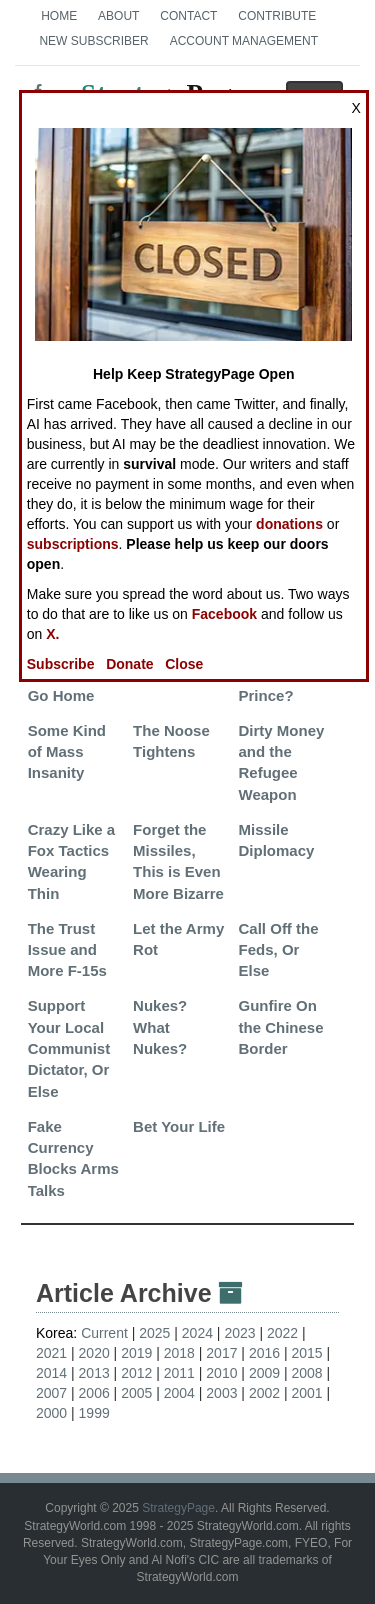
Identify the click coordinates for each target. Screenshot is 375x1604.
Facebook (224, 614)
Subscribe (61, 664)
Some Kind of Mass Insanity (67, 752)
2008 (306, 1373)
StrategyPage (178, 1508)
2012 (136, 1373)
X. (52, 634)
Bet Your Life (179, 1126)
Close (184, 664)
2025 (154, 1333)
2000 (51, 1413)
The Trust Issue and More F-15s (67, 950)
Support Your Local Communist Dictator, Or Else (69, 1048)
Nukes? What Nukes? (160, 1027)
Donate (129, 664)
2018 (179, 1353)
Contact (188, 16)
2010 (221, 1373)
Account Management (244, 41)
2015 (306, 1353)
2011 (179, 1373)
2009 (264, 1373)
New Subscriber (93, 41)
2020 (94, 1353)
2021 (51, 1353)
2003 (221, 1393)
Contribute (277, 16)
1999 (94, 1413)
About (118, 16)
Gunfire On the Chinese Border (281, 1027)
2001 (306, 1393)
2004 (179, 1393)
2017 (221, 1353)
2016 (264, 1353)
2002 (264, 1393)
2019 (136, 1353)
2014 (51, 1373)
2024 (197, 1333)
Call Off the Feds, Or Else (279, 950)
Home (59, 16)
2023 (239, 1333)
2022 (282, 1333)
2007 (51, 1393)
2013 (94, 1373)
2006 (94, 1393)
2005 (136, 1393)
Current (104, 1333)
